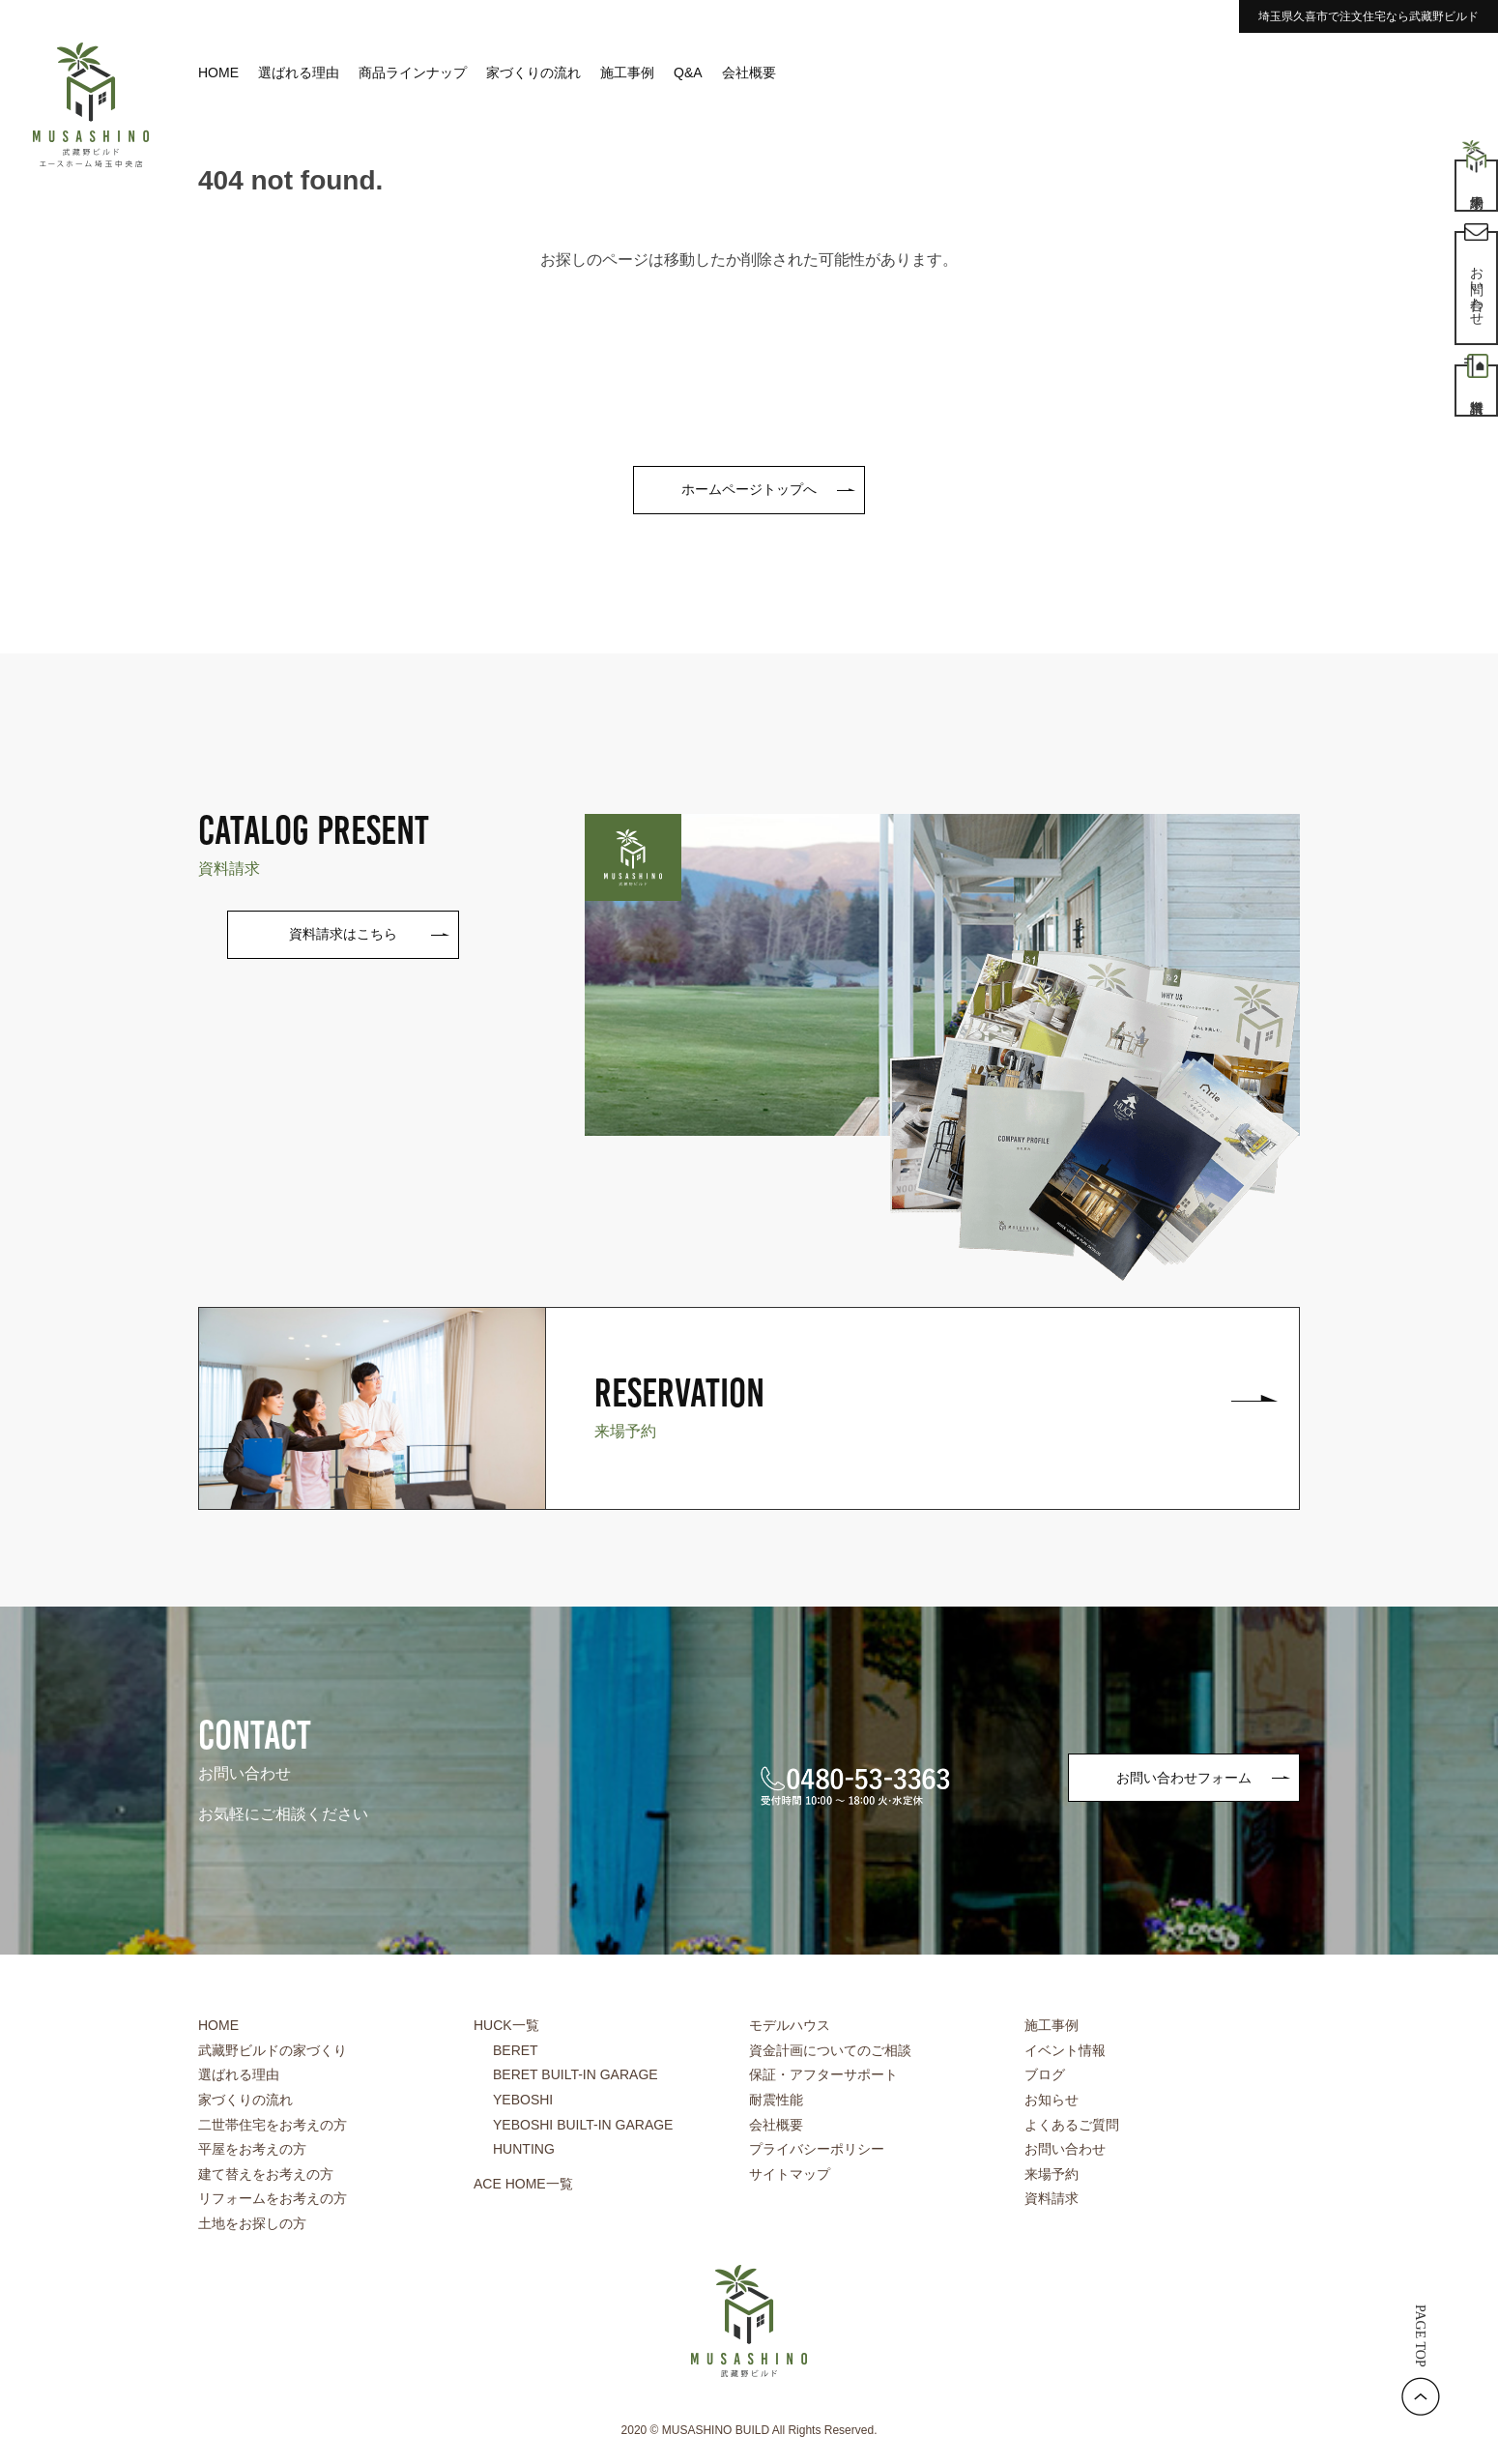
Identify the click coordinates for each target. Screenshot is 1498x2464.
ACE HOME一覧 (523, 2183)
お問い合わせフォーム (1184, 1777)
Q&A (688, 72)
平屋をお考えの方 (252, 2149)
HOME (218, 72)
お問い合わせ (1065, 2149)
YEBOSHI (523, 2099)
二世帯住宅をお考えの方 (272, 2124)
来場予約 (1051, 2174)
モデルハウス (789, 2025)
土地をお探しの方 (252, 2223)
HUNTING (524, 2149)
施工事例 (627, 72)
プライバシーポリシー (816, 2149)
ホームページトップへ (749, 489)
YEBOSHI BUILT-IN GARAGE (583, 2124)
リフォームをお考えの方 (272, 2198)
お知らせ (1051, 2099)
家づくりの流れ (533, 72)
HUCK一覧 (506, 2025)
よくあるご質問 (1071, 2124)
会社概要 (749, 72)
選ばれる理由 (298, 72)
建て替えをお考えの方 (265, 2174)
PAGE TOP (1420, 2336)
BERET (515, 2050)
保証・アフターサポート (823, 2074)
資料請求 (1051, 2198)
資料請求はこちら (343, 934)
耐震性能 (776, 2099)
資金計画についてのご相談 (830, 2050)
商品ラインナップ (413, 72)
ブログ (1044, 2074)
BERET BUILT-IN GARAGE (575, 2074)
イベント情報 (1065, 2050)
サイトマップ (789, 2174)
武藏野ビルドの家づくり (272, 2050)
